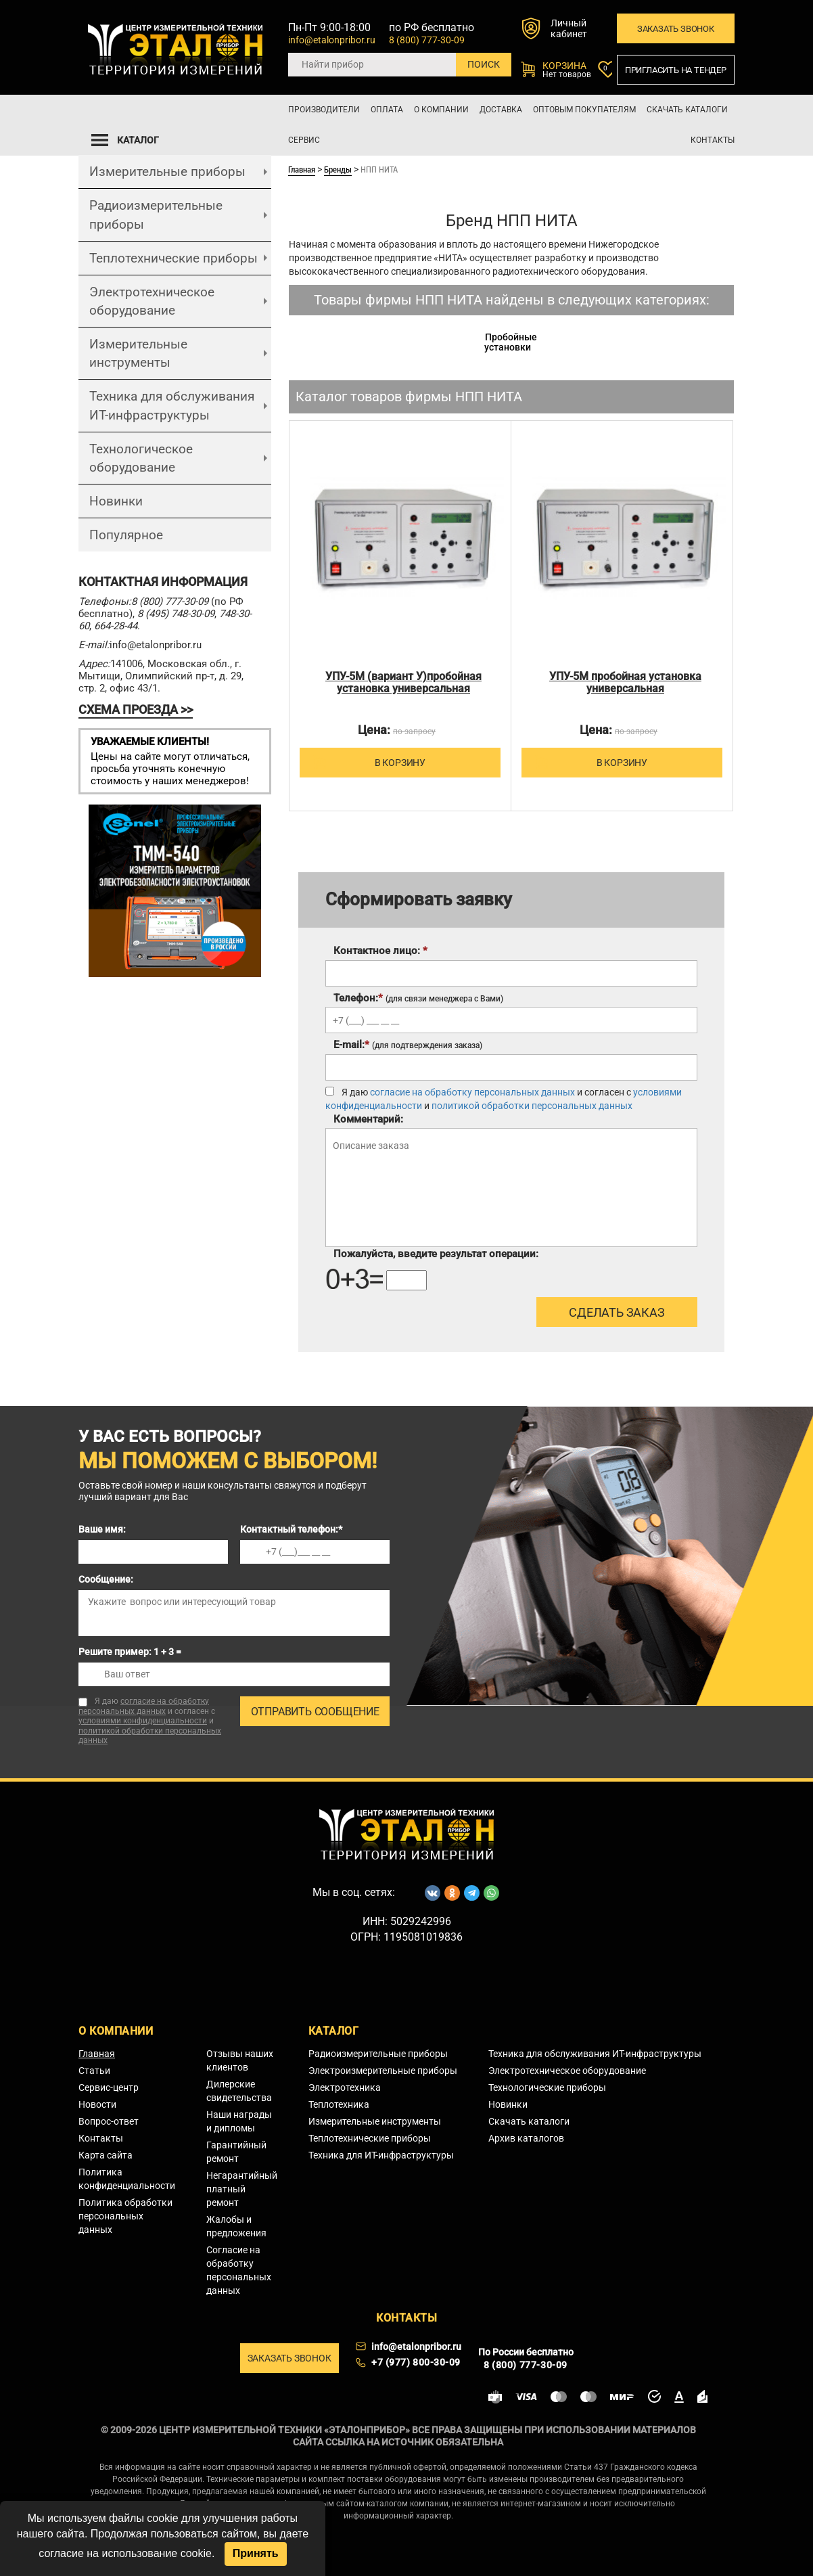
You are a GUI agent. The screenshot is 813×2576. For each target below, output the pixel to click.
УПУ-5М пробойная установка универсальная (625, 683)
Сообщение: (105, 1579)
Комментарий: (368, 1119)
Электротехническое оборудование (151, 301)
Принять (256, 2553)
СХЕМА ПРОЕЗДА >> (135, 709)
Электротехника (344, 2087)
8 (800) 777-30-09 (427, 40)
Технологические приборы (547, 2087)
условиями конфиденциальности (142, 1720)
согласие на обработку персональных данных (472, 1092)
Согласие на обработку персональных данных (238, 2270)
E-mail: (407, 1045)
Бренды (338, 169)
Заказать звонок (675, 29)
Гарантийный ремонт (236, 2152)
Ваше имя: (102, 1529)
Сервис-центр (108, 2087)
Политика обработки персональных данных (125, 2216)
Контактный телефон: (291, 1529)
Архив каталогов (526, 2138)
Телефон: (418, 998)
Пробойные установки (510, 342)
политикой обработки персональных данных (532, 1105)
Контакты (713, 140)
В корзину (368, 762)
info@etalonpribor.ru (331, 40)
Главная (301, 169)
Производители (324, 109)
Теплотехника (338, 2104)
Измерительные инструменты (138, 353)
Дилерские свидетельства (239, 2091)
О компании (441, 109)
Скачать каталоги (687, 109)
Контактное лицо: (380, 951)
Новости (97, 2104)
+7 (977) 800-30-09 (416, 2362)
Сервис (304, 140)
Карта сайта (105, 2155)
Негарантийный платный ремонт (241, 2189)
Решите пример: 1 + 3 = (129, 1651)
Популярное (126, 535)
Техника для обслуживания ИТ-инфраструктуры (171, 405)
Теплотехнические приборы (173, 258)
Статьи (94, 2070)
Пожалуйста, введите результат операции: (435, 1254)
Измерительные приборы (167, 171)
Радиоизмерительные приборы (156, 214)
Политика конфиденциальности (126, 2179)
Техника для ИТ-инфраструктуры (381, 2155)
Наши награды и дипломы (239, 2121)
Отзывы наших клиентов (239, 2060)
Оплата (387, 109)
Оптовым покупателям (584, 109)
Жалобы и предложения (236, 2226)
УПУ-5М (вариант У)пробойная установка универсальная (403, 683)
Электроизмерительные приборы (382, 2070)
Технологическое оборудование (141, 458)
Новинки (116, 501)
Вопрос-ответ (108, 2121)
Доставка (501, 109)
